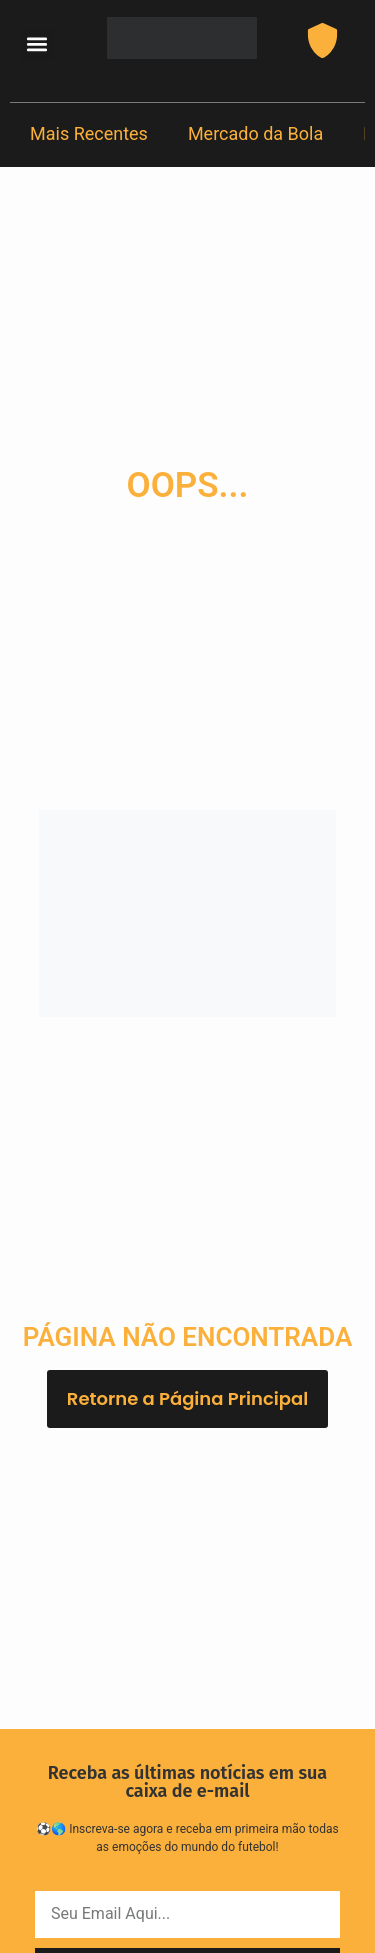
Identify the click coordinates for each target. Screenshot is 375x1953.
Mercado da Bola (255, 133)
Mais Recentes (89, 133)
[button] (37, 44)
